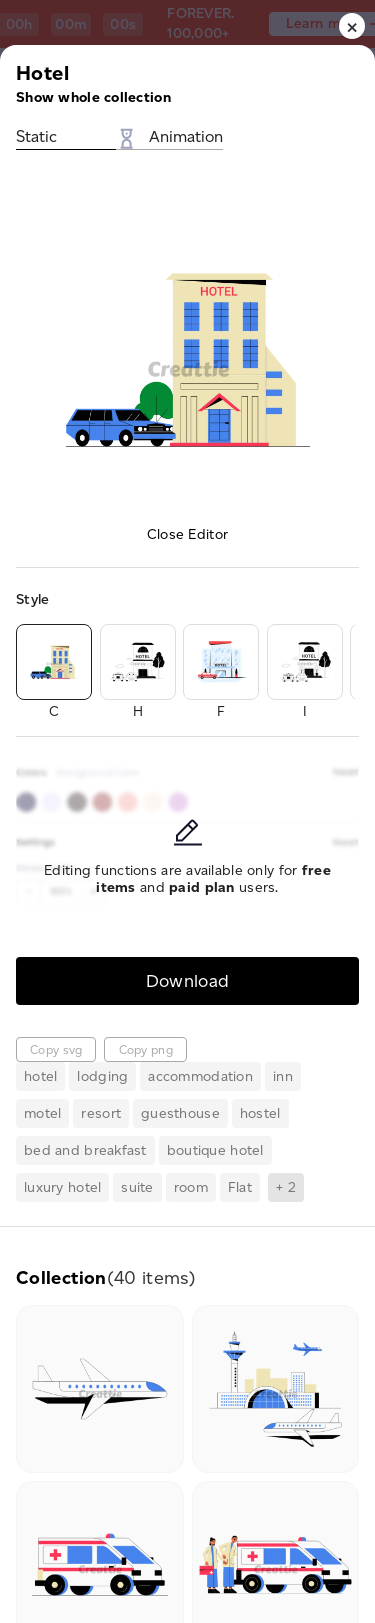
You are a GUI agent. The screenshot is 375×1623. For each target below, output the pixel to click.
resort (101, 1113)
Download (188, 980)
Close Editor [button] (187, 534)
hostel (260, 1113)
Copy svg (56, 1049)
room (191, 1187)
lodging (102, 1076)
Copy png (146, 1049)
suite (137, 1187)
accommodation (200, 1076)
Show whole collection (93, 97)
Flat (240, 1187)
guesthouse (180, 1113)
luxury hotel (62, 1187)
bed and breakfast (85, 1150)
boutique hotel (215, 1150)
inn (283, 1076)
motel (42, 1113)
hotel (40, 1076)
